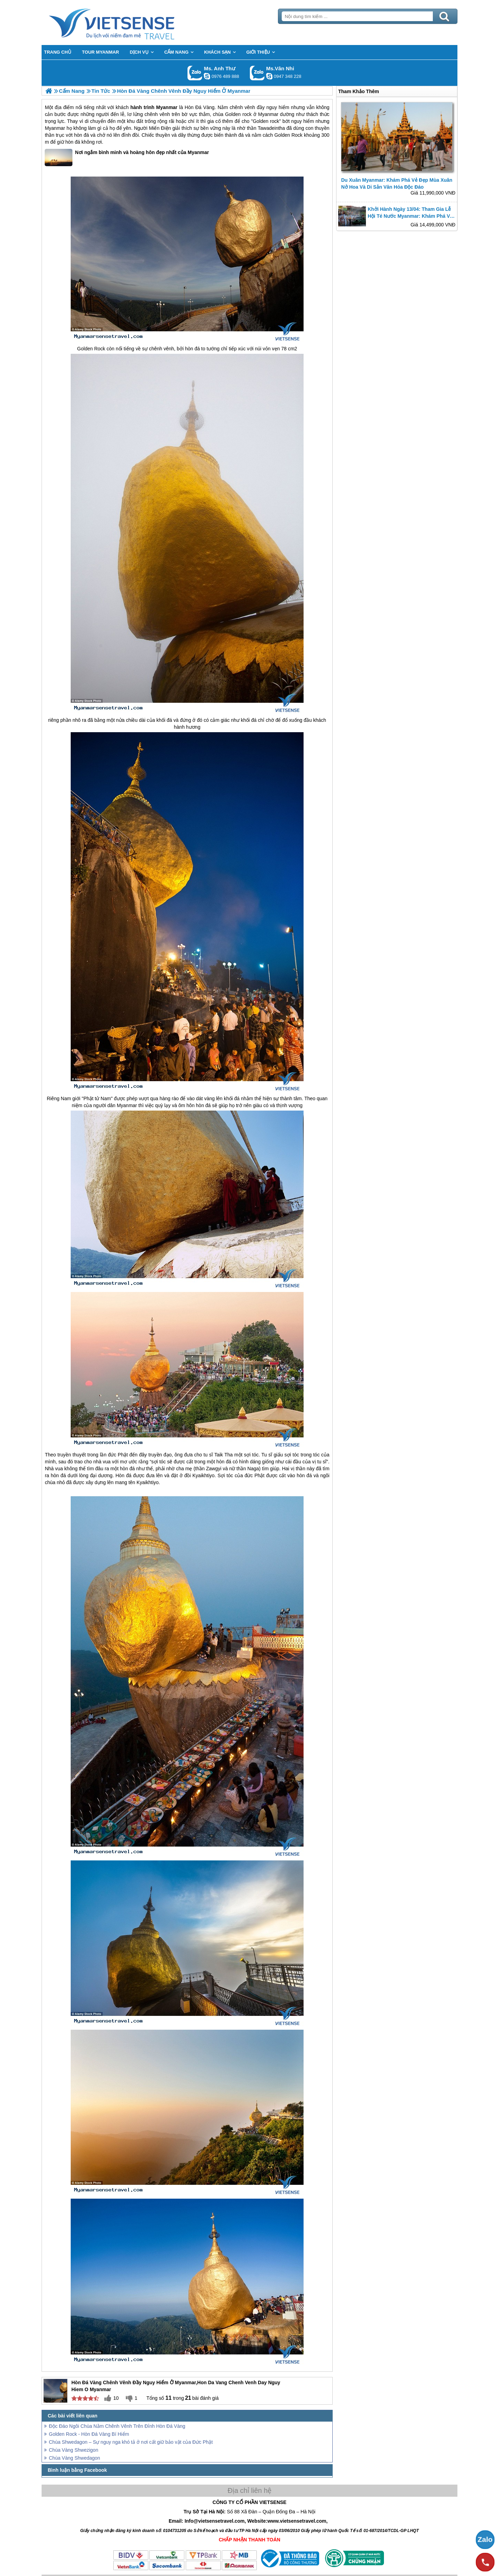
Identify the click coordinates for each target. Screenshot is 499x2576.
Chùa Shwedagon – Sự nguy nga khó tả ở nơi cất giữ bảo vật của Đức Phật (131, 2442)
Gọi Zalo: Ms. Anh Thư (195, 73)
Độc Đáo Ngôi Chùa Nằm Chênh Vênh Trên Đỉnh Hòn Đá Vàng (117, 2426)
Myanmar (166, 107)
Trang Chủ (129, 22)
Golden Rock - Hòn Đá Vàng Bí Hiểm (89, 2434)
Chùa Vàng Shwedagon (74, 2458)
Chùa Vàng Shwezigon (73, 2450)
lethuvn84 (206, 76)
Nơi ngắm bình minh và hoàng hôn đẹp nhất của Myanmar (127, 157)
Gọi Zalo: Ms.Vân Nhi (257, 73)
